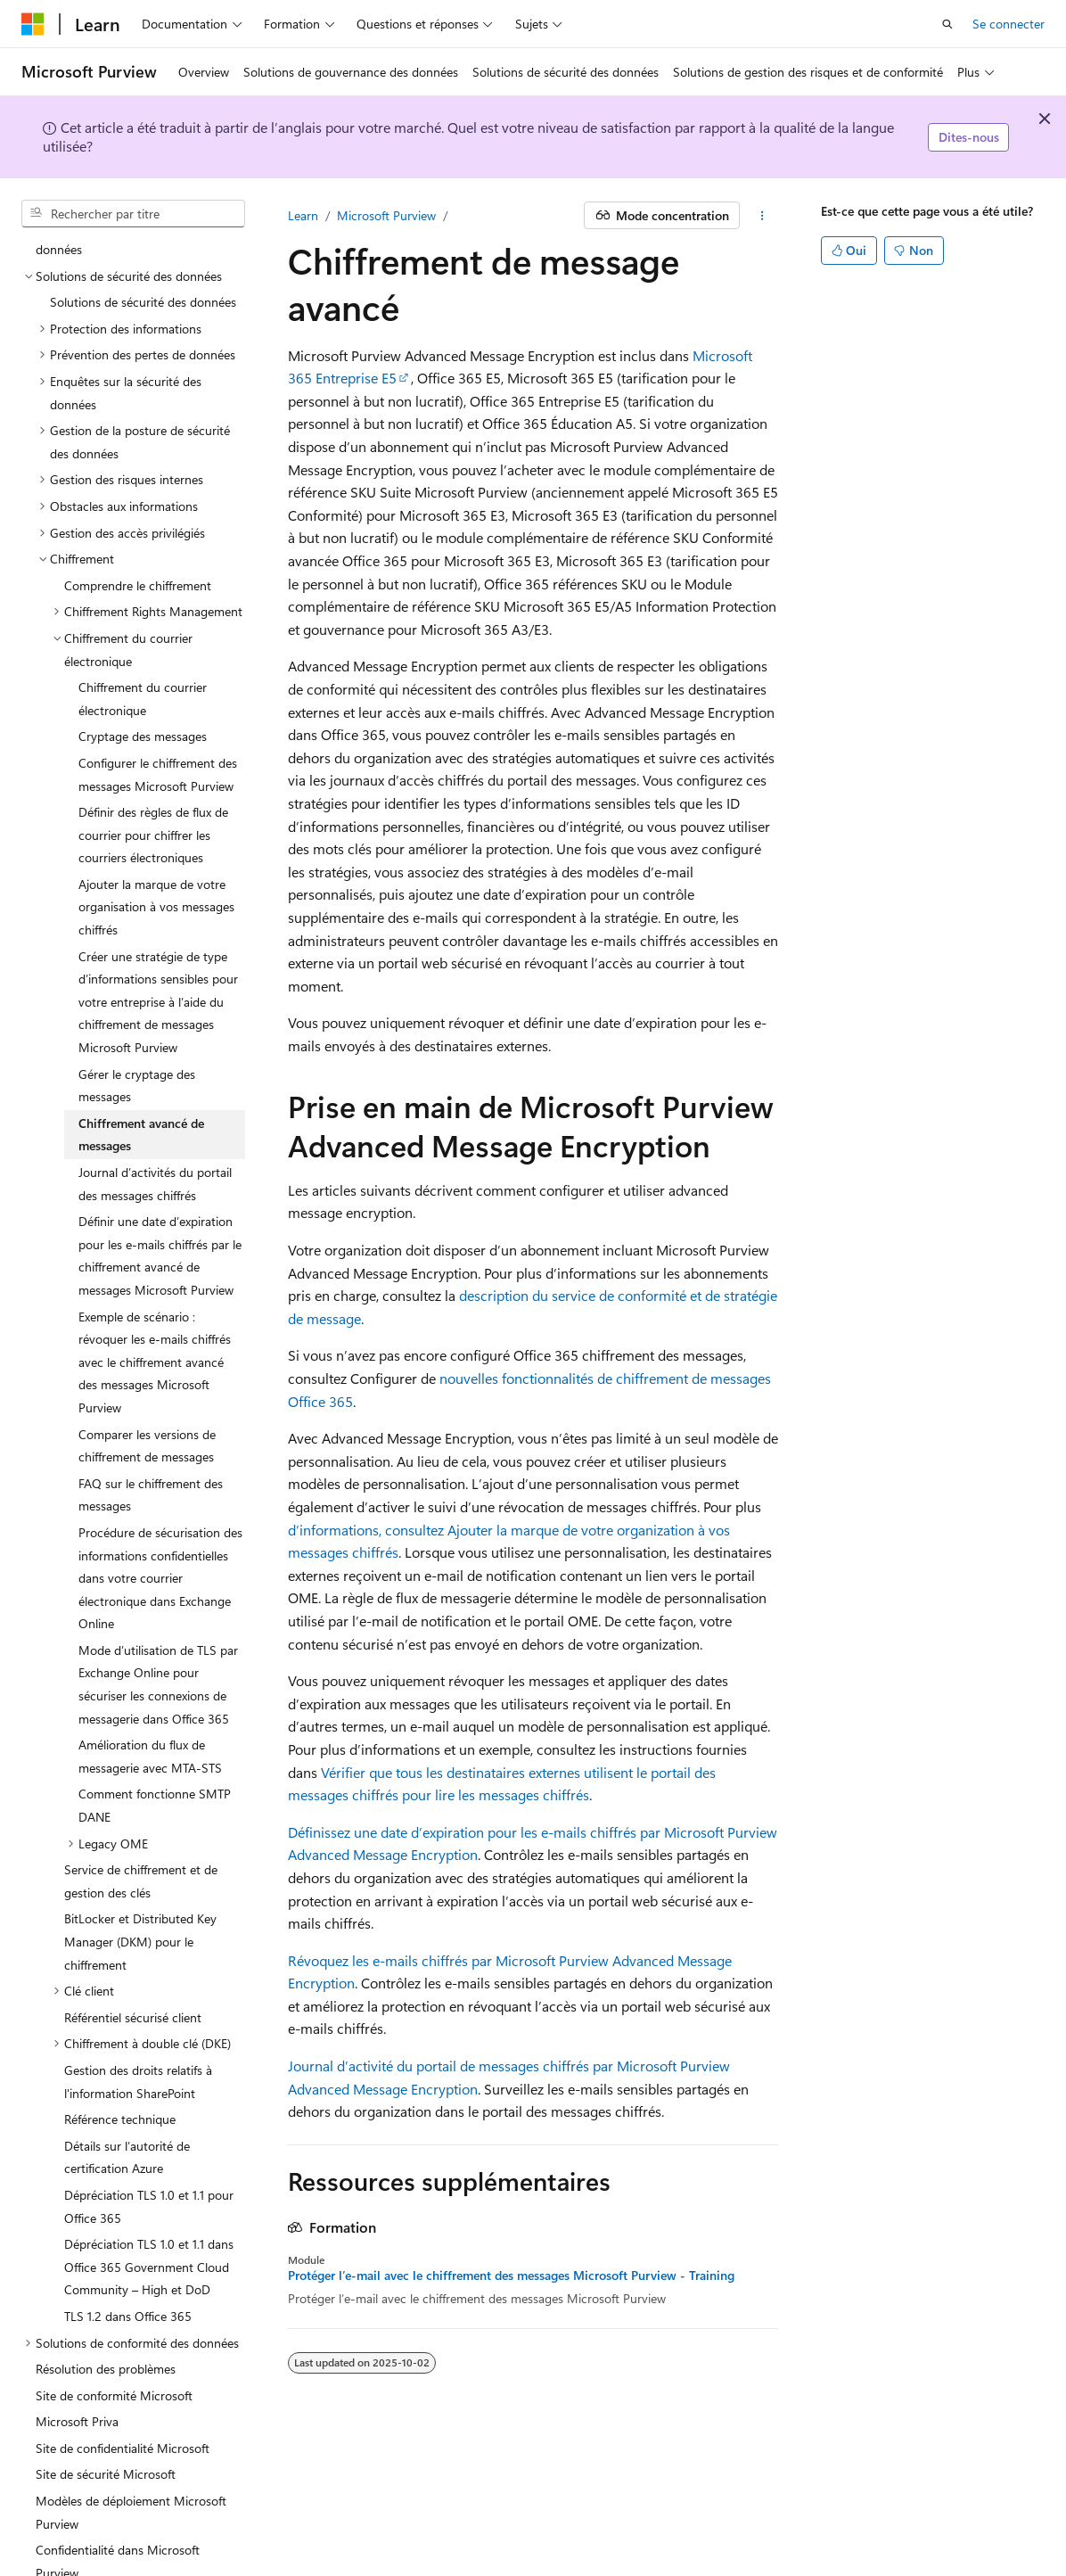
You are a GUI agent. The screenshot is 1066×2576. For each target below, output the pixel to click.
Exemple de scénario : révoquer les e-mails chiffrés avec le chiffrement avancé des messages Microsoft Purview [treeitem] (154, 1281)
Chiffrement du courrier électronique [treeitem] (142, 617)
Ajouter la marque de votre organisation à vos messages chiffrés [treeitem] (156, 825)
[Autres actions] (762, 216)
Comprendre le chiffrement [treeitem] (137, 504)
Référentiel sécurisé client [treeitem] (132, 1936)
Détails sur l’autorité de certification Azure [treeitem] (127, 2076)
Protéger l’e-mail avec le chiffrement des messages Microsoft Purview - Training (511, 2275)
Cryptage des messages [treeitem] (142, 654)
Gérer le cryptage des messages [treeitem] (136, 1004)
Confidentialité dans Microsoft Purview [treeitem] (118, 2480)
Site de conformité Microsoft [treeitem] (114, 2314)
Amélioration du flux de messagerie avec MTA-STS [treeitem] (150, 1675)
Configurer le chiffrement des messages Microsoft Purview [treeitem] (157, 693)
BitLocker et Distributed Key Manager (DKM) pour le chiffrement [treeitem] (140, 1860)
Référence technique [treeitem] (120, 2037)
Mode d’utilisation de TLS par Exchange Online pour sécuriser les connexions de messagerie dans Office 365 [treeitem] (158, 1603)
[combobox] (133, 214)
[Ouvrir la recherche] (947, 24)
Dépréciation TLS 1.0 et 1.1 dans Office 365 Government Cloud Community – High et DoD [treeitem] (149, 2185)
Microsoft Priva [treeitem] (77, 2340)
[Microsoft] (33, 24)
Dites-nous (969, 136)
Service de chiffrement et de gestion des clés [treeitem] (140, 1800)
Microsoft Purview (386, 215)
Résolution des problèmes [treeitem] (106, 2287)
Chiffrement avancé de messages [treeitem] (141, 1053)
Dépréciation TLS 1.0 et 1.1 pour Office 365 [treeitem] (149, 2125)
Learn (303, 215)
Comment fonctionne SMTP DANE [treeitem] (154, 1724)
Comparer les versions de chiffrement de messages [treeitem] (147, 1365)
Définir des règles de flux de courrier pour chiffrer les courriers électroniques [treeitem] (153, 753)
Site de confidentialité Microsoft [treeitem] (122, 2366)
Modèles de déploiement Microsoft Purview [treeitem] (131, 2431)
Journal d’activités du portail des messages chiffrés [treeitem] (155, 1102)
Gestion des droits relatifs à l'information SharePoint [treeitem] (138, 2000)
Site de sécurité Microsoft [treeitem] (106, 2392)
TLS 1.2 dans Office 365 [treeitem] (128, 2234)
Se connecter (1008, 23)
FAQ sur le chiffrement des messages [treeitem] (150, 1414)
